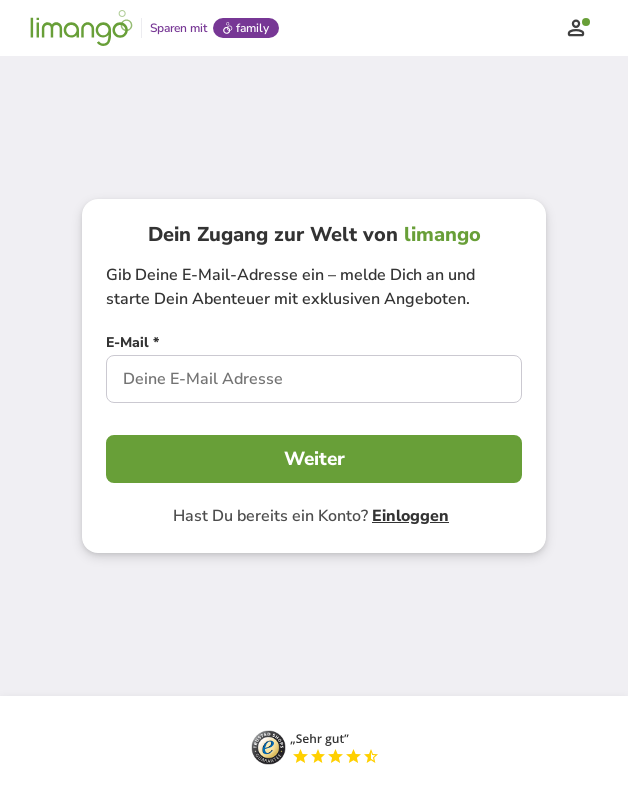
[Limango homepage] (81, 28)
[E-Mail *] (132, 345)
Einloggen (410, 516)
